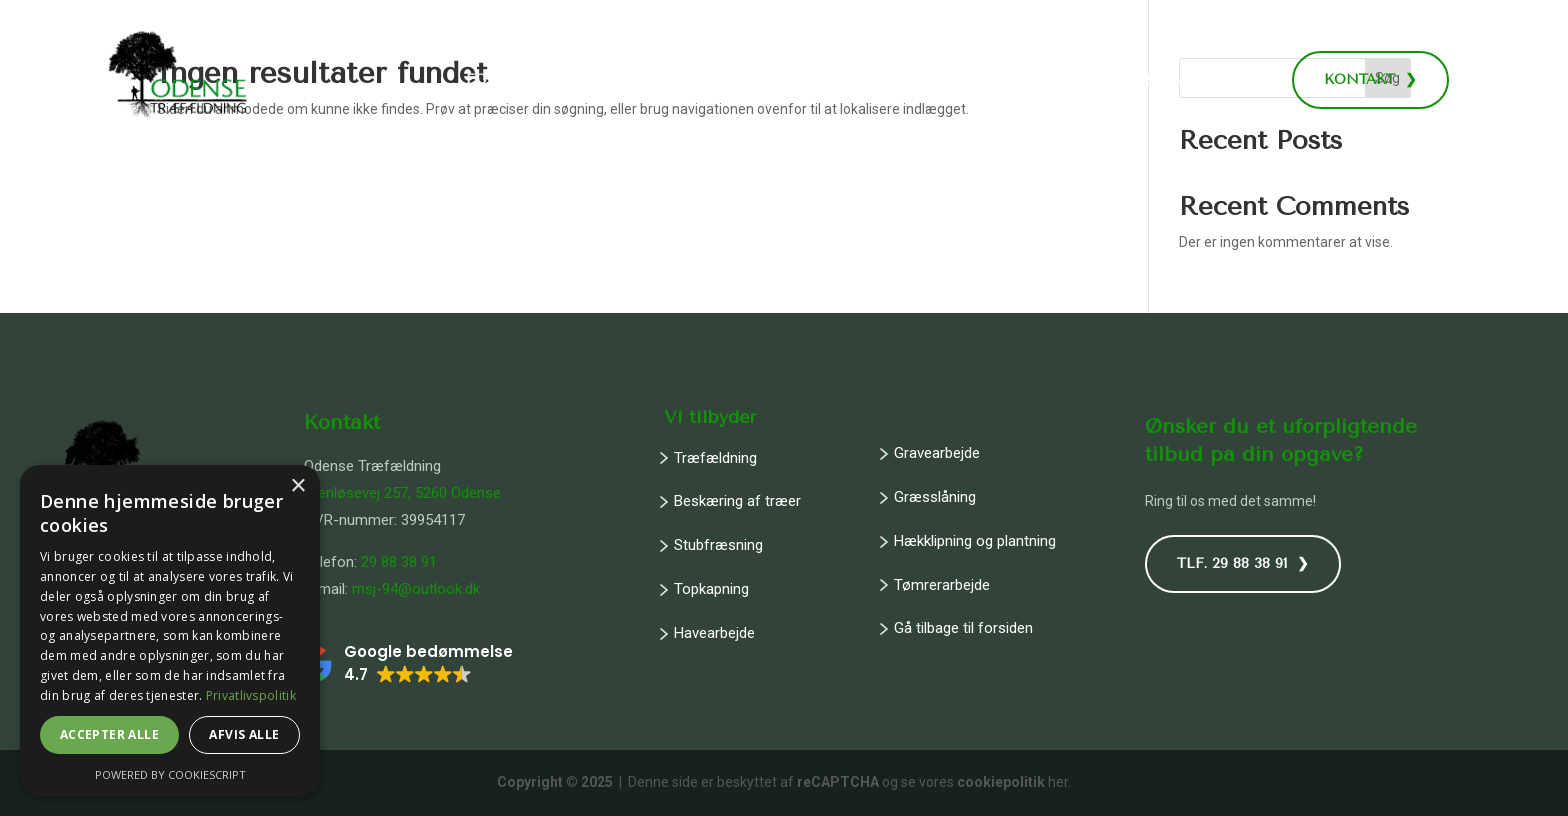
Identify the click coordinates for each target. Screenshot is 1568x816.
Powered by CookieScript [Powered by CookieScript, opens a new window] (170, 774)
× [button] (297, 486)
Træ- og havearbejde (642, 80)
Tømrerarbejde (942, 585)
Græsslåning (935, 497)
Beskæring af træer (737, 501)
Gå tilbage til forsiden (963, 628)
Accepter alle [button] (109, 734)
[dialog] (170, 630)
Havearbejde (714, 633)
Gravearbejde (937, 453)
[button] (403, 664)
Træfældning (715, 458)
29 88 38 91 (399, 562)
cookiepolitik (1001, 782)
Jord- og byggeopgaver (872, 80)
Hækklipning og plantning (975, 541)
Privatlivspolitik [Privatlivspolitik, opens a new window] (251, 695)
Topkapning (711, 589)
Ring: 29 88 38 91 (1202, 80)
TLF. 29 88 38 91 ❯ (1243, 563)
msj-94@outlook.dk (416, 589)
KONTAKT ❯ (1370, 79)
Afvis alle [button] (244, 734)
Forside (498, 80)
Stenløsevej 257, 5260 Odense (402, 493)
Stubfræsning (718, 545)
